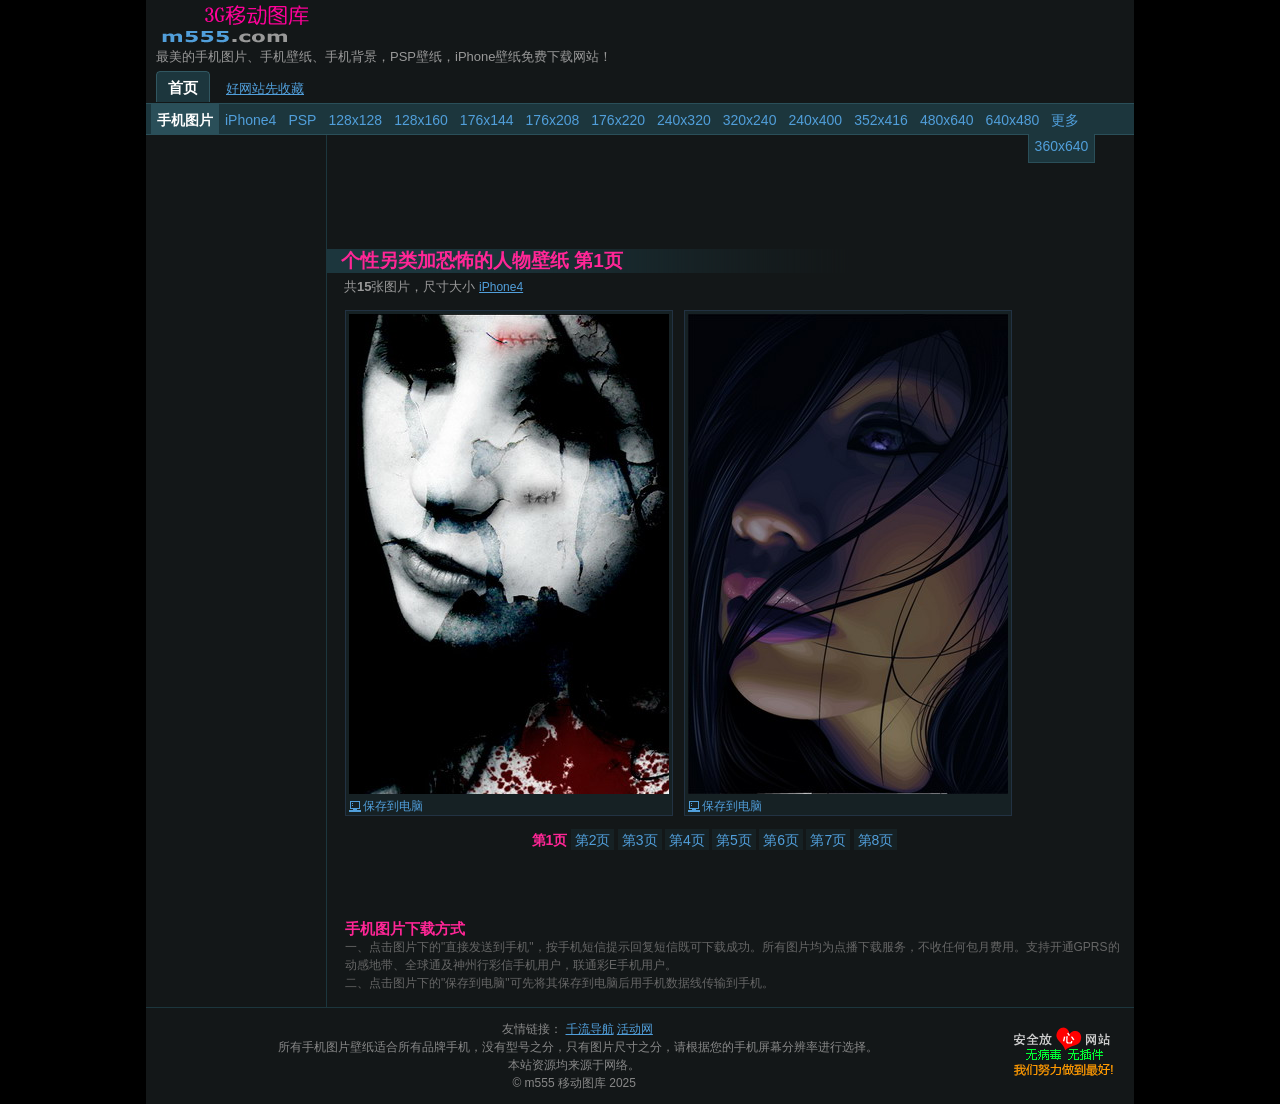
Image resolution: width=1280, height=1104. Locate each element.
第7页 (828, 840)
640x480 (1013, 120)
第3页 (640, 840)
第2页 (593, 840)
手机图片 (185, 120)
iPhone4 (250, 120)
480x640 (947, 120)
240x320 (684, 120)
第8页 (876, 840)
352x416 (881, 120)
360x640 (1062, 146)
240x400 (815, 120)
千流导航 (590, 1029)
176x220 (618, 120)
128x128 (355, 120)
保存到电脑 (393, 806)
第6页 (781, 840)
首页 (183, 88)
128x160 (421, 120)
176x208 (553, 120)
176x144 (487, 120)
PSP (302, 120)
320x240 (750, 120)
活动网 (635, 1029)
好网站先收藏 (265, 88)
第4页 (687, 840)
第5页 (734, 840)
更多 (1065, 120)
